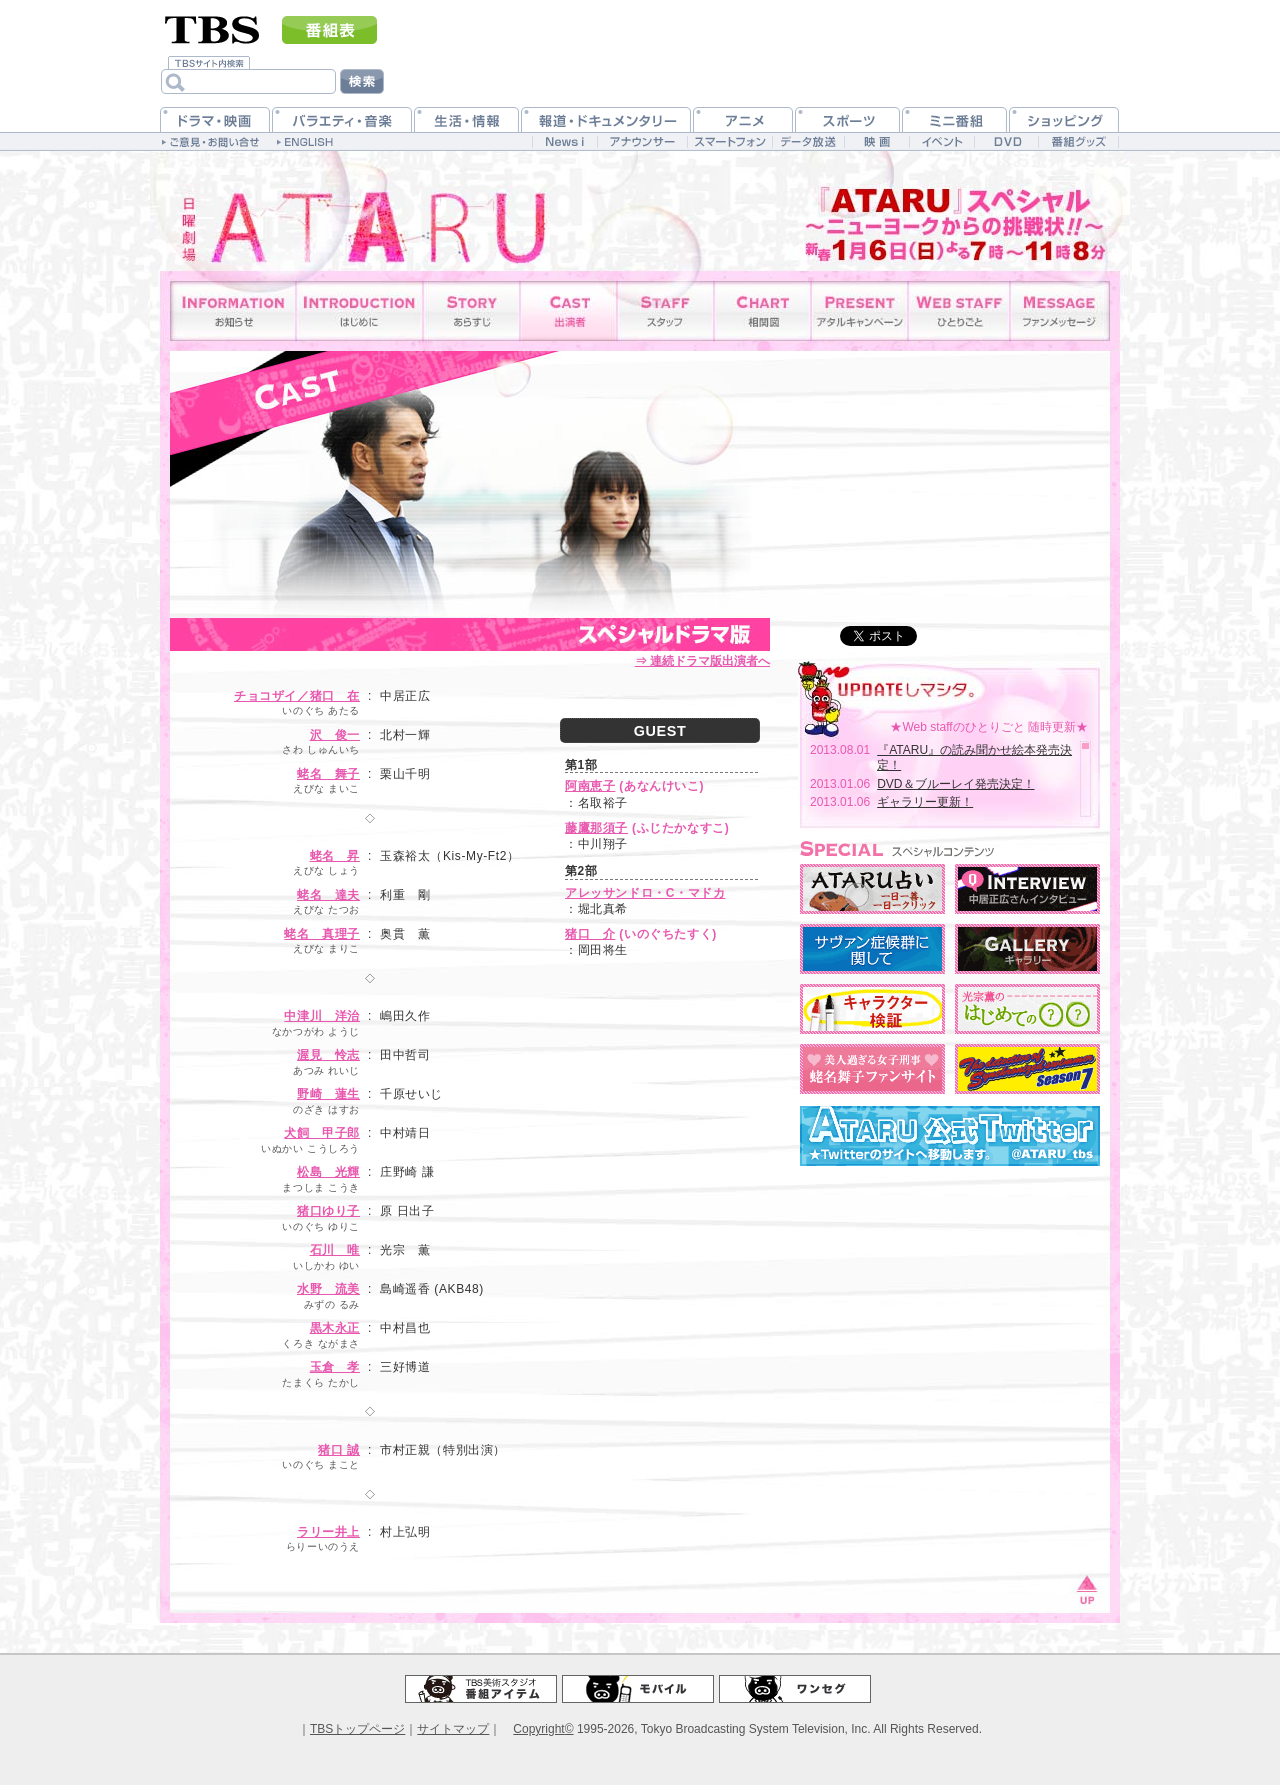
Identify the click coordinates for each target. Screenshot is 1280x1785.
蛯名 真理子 (322, 934)
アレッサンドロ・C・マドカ (645, 893)
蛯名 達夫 (328, 895)
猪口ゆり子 (328, 1211)
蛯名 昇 (335, 856)
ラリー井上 (328, 1532)
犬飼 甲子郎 (322, 1133)
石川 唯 (335, 1250)
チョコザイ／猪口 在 (297, 696)
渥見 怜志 (328, 1055)
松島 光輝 (328, 1172)
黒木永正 (335, 1328)
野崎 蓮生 (328, 1094)
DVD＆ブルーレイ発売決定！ (955, 784)
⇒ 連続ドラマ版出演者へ (702, 661)
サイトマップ (453, 1729)
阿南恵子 (590, 786)
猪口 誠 (339, 1450)
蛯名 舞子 (328, 774)
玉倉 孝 (335, 1367)
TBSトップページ (357, 1729)
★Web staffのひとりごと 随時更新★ (989, 727)
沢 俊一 (335, 735)
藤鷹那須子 (596, 828)
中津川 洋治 (322, 1016)
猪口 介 (590, 934)
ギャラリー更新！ (925, 802)
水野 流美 (328, 1289)
